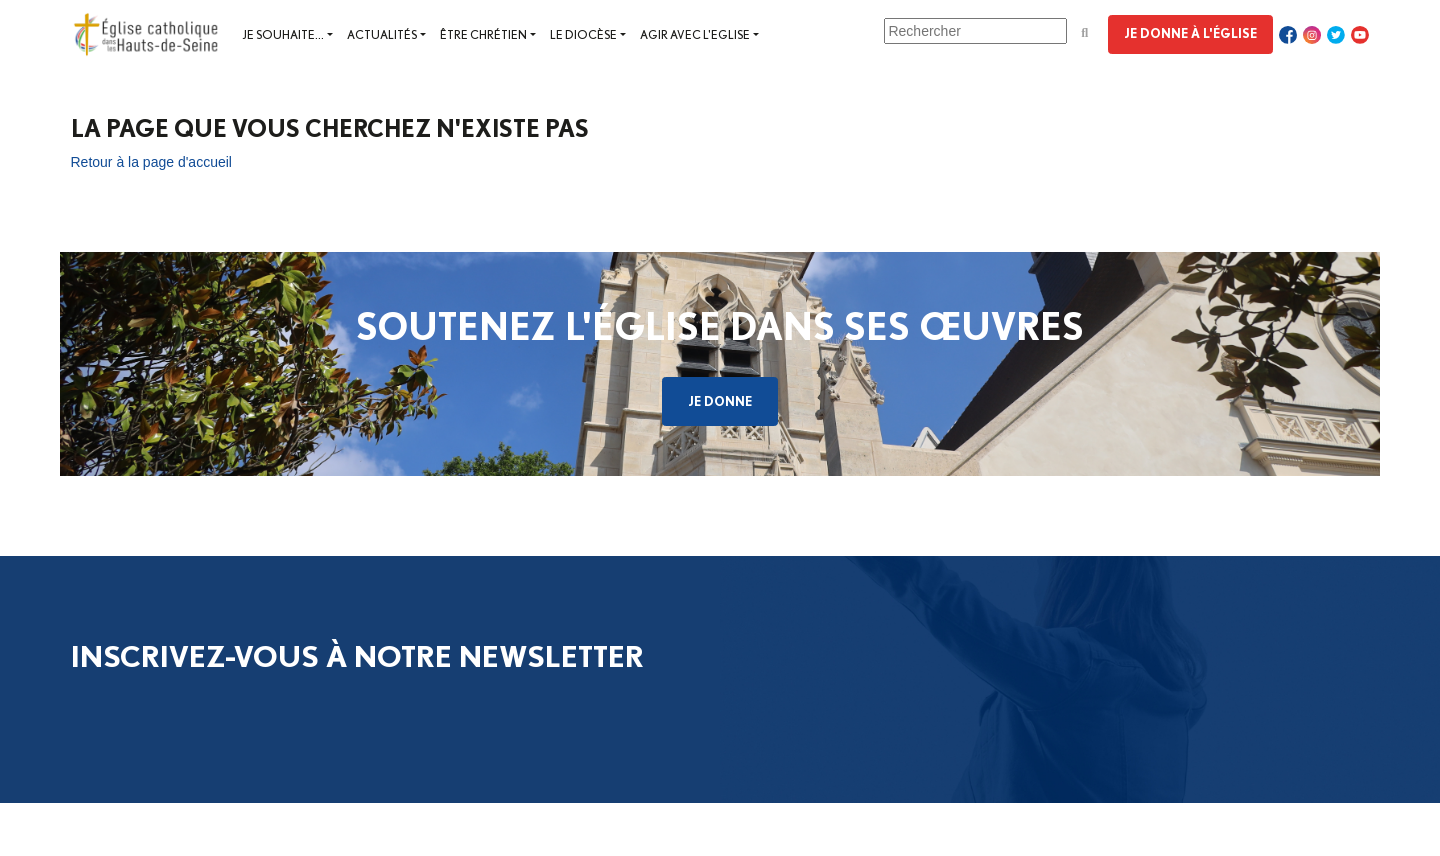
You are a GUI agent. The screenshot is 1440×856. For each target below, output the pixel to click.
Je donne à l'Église (1190, 33)
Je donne (720, 401)
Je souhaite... (283, 34)
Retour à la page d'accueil (151, 162)
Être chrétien (483, 34)
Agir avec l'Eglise (695, 34)
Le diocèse (583, 34)
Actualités (382, 34)
